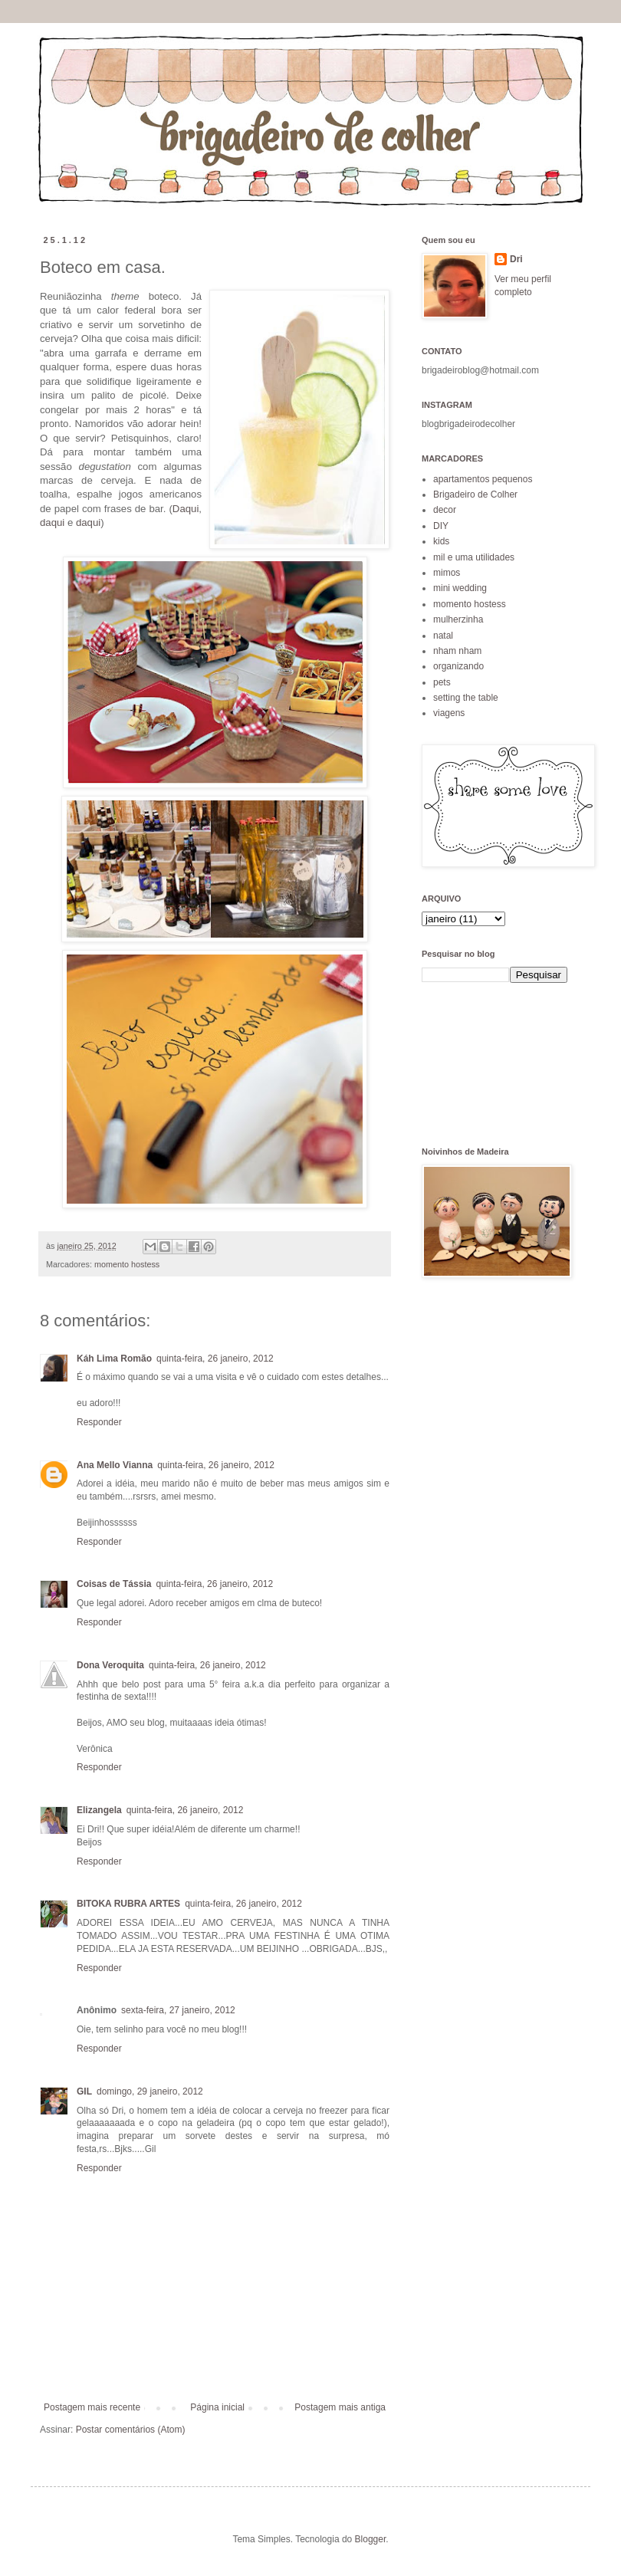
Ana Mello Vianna (115, 1465)
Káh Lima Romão (114, 1358)
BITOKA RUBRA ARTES (128, 1903)
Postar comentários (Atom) (131, 2429)
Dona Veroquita (110, 1665)
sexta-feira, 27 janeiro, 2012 (178, 2010)
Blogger (370, 2539)
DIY (441, 526)
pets (442, 682)
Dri (516, 259)
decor (444, 509)
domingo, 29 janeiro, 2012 (150, 2091)
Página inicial (217, 2407)
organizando (458, 666)
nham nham (457, 651)
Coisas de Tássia (114, 1584)
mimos (446, 572)
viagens (449, 713)
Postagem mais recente (92, 2407)
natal (443, 635)
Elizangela (99, 1810)
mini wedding (460, 588)
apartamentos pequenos (482, 479)
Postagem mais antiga (340, 2407)
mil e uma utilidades (473, 557)
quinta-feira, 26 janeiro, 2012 (215, 1358)
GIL (84, 2091)
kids (441, 541)
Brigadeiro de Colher (475, 494)
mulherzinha (458, 619)
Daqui (185, 508)
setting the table (465, 697)
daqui (52, 522)
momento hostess (126, 1264)
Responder (99, 1422)
